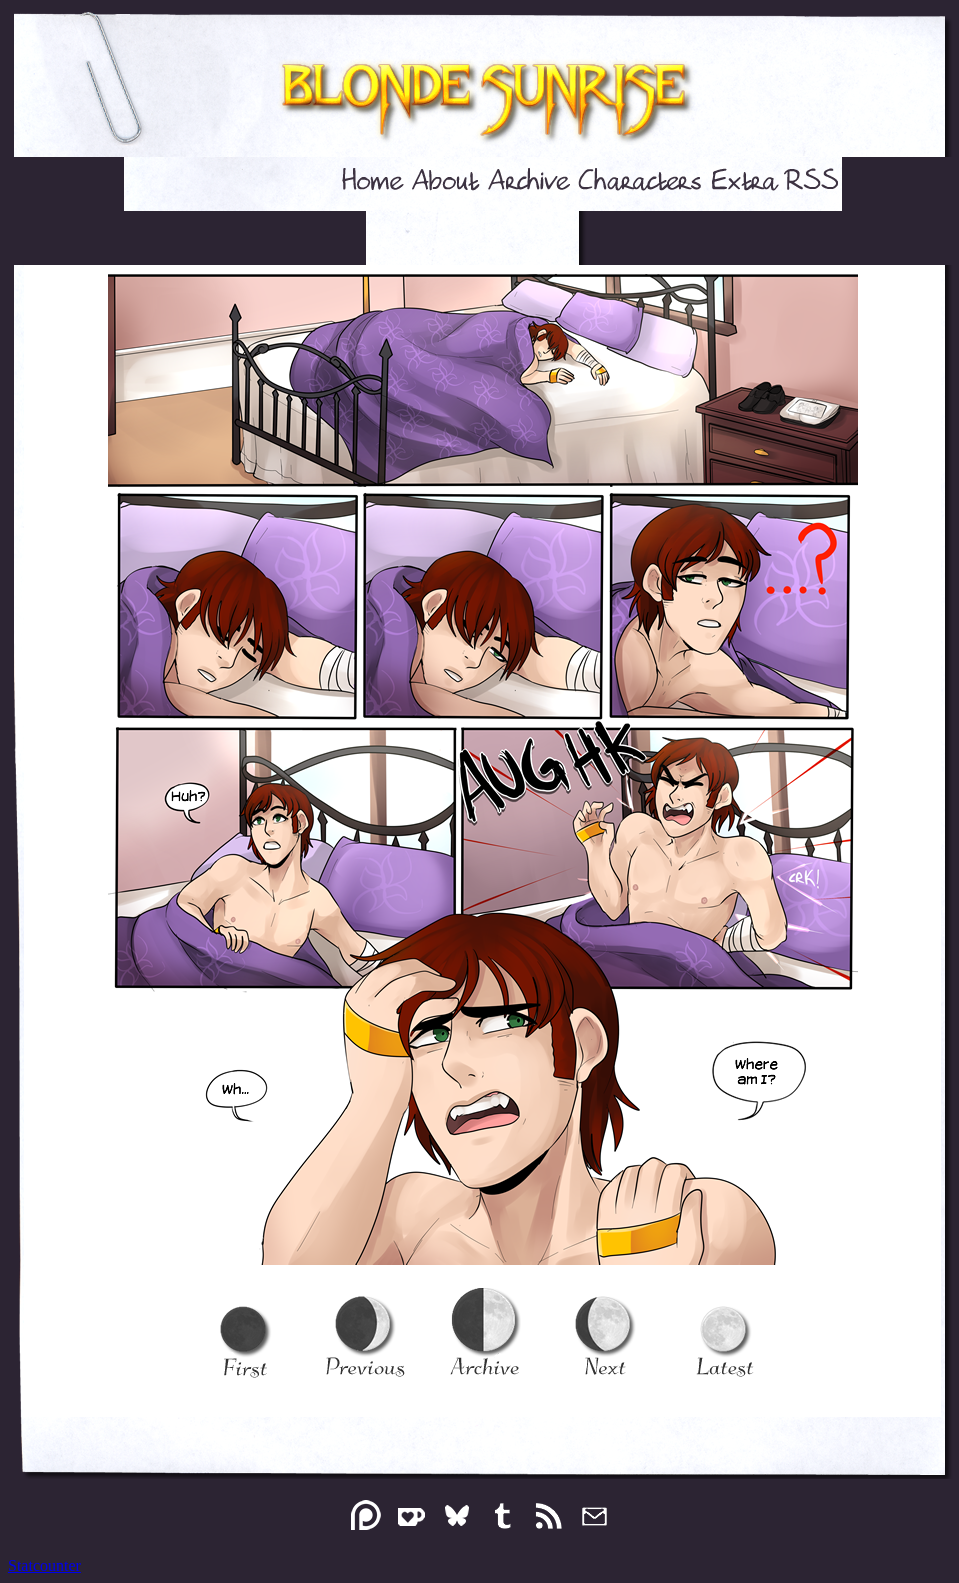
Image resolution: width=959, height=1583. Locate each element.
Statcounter (44, 1565)
